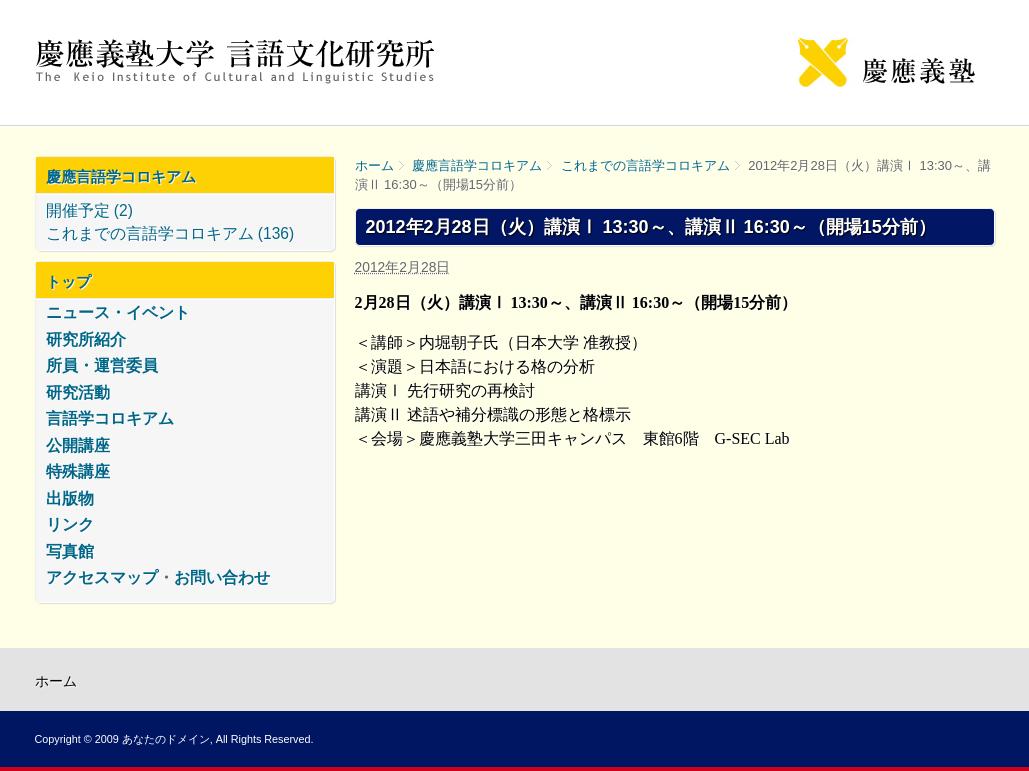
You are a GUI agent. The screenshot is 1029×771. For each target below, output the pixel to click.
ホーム (374, 165)
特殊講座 (78, 471)
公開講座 (78, 445)
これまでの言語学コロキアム (645, 165)
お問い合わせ (222, 577)
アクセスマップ (102, 577)
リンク (70, 524)
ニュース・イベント (118, 312)
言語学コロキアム (110, 418)
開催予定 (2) (89, 210)
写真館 (70, 551)
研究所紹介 (86, 339)
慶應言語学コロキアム (477, 165)
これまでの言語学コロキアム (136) (170, 233)
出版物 (70, 498)
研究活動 (78, 392)
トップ (68, 281)
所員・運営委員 (102, 365)
